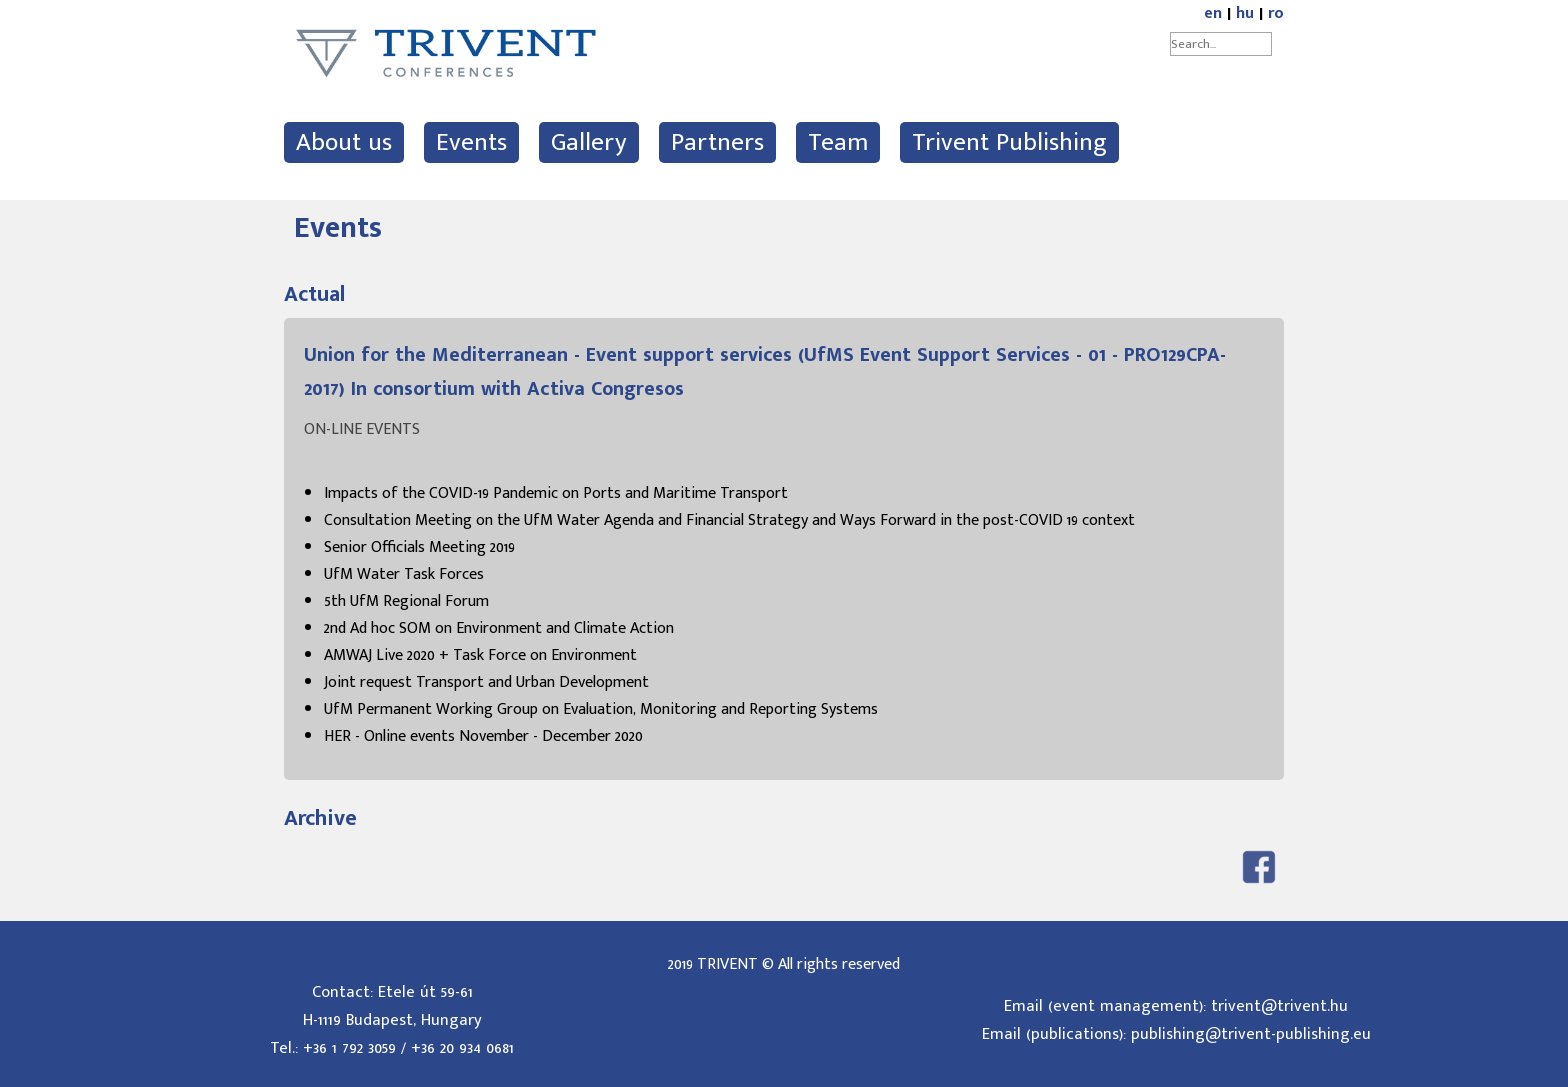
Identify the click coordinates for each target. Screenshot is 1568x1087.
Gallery (589, 142)
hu (1245, 13)
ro (1276, 13)
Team (838, 142)
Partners (717, 142)
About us (344, 142)
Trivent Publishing (1009, 142)
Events (471, 142)
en (1213, 13)
